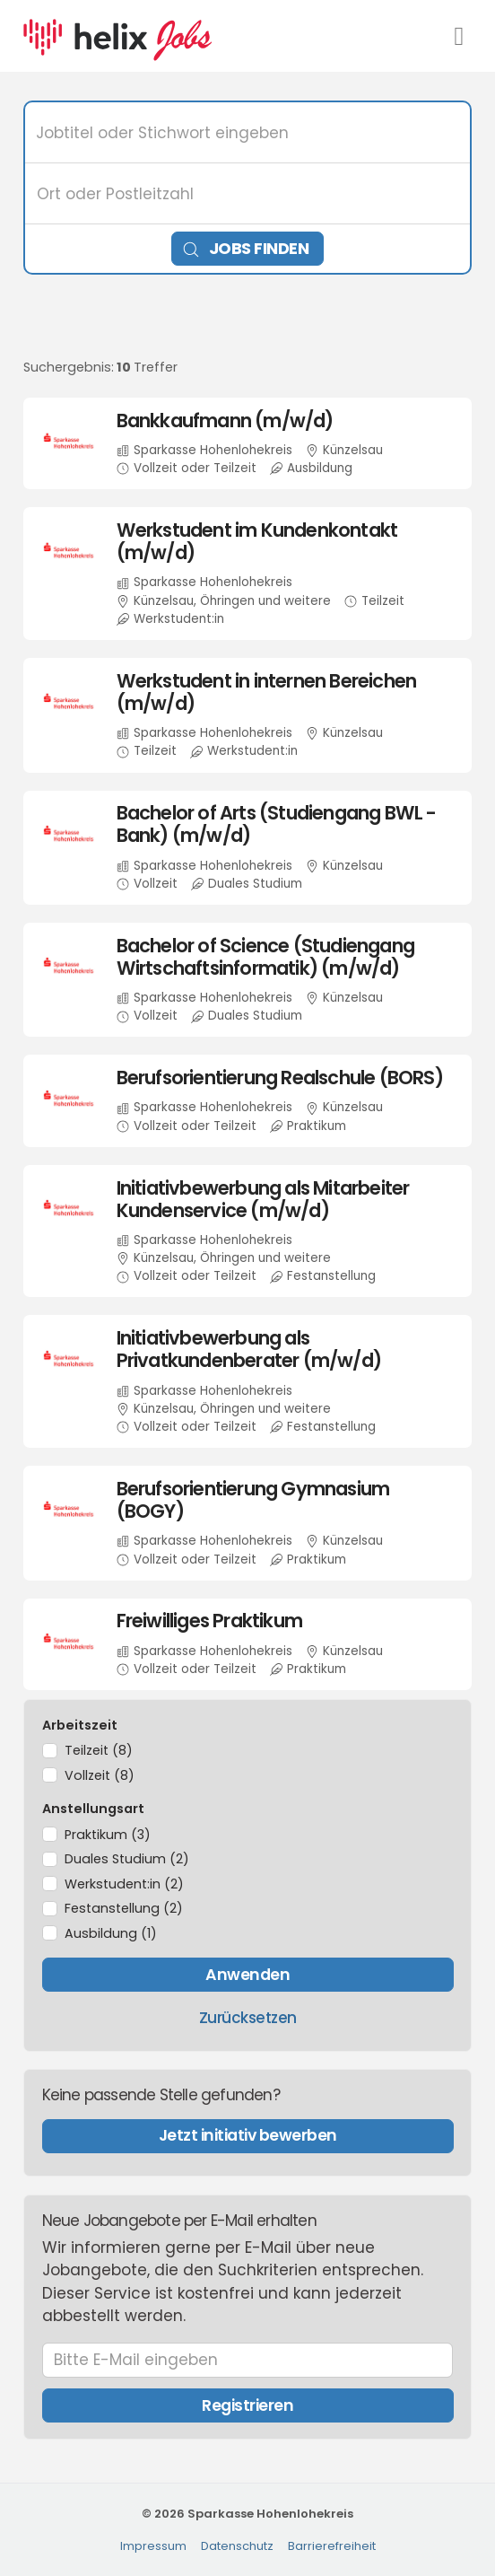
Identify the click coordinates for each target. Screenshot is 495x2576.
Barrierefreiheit (332, 2545)
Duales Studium (127, 1859)
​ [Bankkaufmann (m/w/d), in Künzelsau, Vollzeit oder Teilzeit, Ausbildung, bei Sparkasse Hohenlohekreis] (248, 443)
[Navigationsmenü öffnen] (459, 36)
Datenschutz (237, 2545)
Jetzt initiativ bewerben (248, 2135)
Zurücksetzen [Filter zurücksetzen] (248, 2017)
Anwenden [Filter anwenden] (247, 1974)
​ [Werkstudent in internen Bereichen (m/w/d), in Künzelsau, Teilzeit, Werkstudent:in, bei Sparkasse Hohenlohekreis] (248, 715)
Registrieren (247, 2405)
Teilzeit (99, 1750)
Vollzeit (100, 1775)
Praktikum (108, 1835)
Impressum (153, 2545)
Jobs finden (245, 248)
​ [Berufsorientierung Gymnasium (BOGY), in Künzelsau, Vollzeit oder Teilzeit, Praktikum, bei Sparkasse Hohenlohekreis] (248, 1523)
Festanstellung (124, 1908)
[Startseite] (117, 35)
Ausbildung (111, 1933)
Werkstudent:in (124, 1884)
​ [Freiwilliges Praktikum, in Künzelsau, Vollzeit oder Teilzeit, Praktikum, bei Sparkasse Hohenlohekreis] (248, 1644)
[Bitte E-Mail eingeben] (248, 2361)
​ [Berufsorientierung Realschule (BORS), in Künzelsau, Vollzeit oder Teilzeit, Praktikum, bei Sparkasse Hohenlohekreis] (248, 1100)
